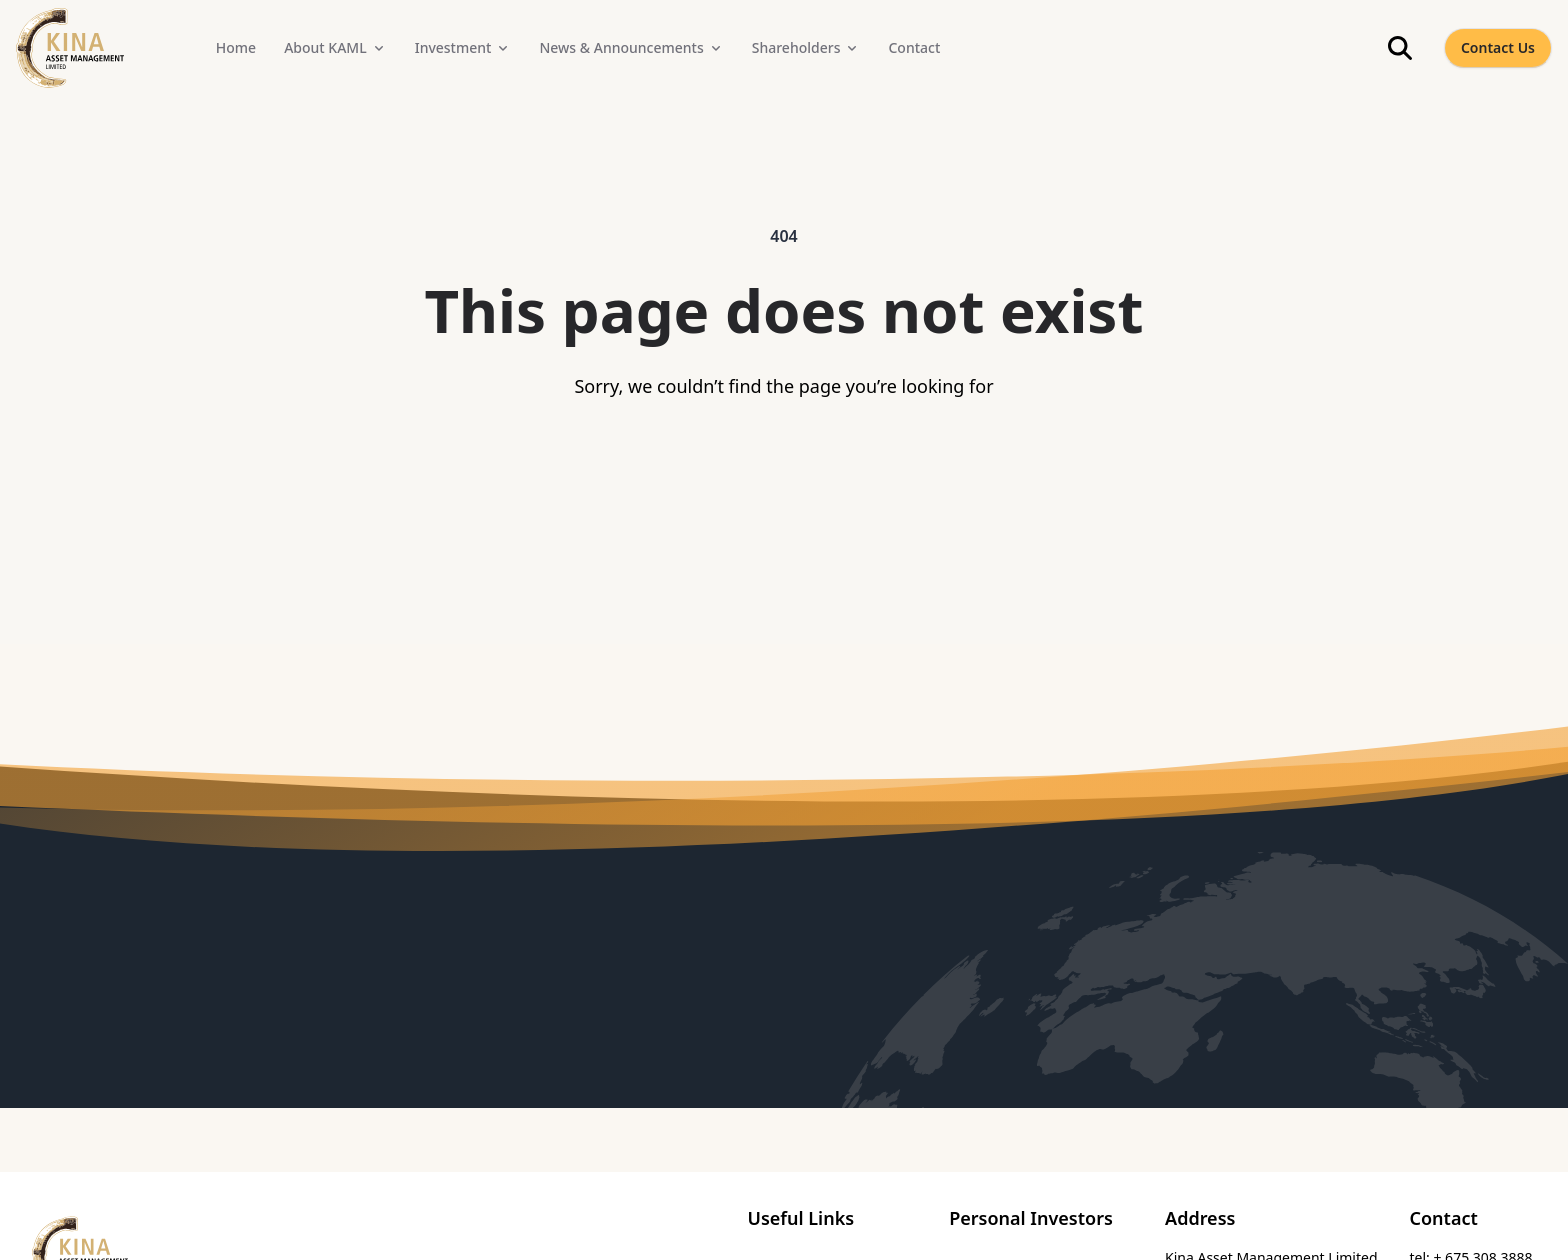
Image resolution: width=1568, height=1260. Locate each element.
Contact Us (1498, 47)
